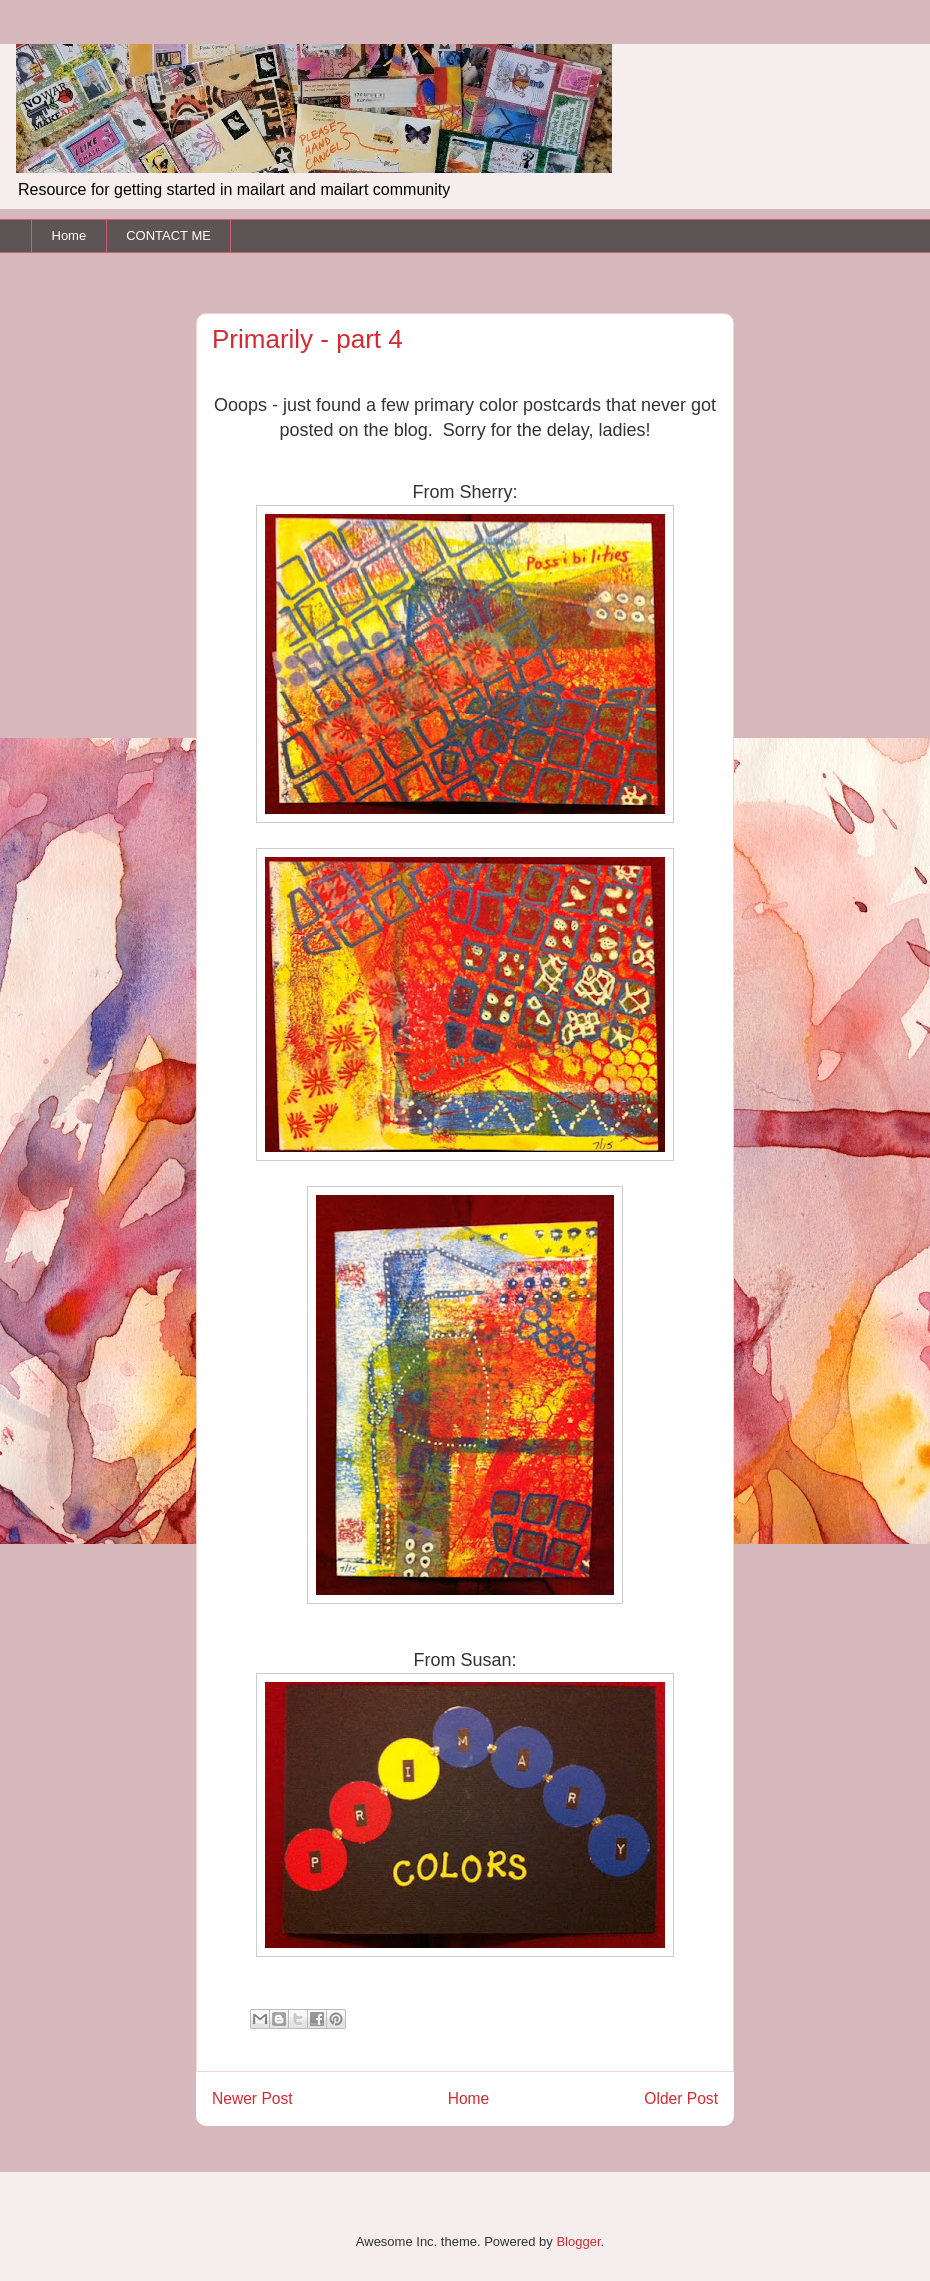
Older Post (681, 2098)
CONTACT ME (168, 235)
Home (69, 235)
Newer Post (252, 2098)
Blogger (578, 2241)
